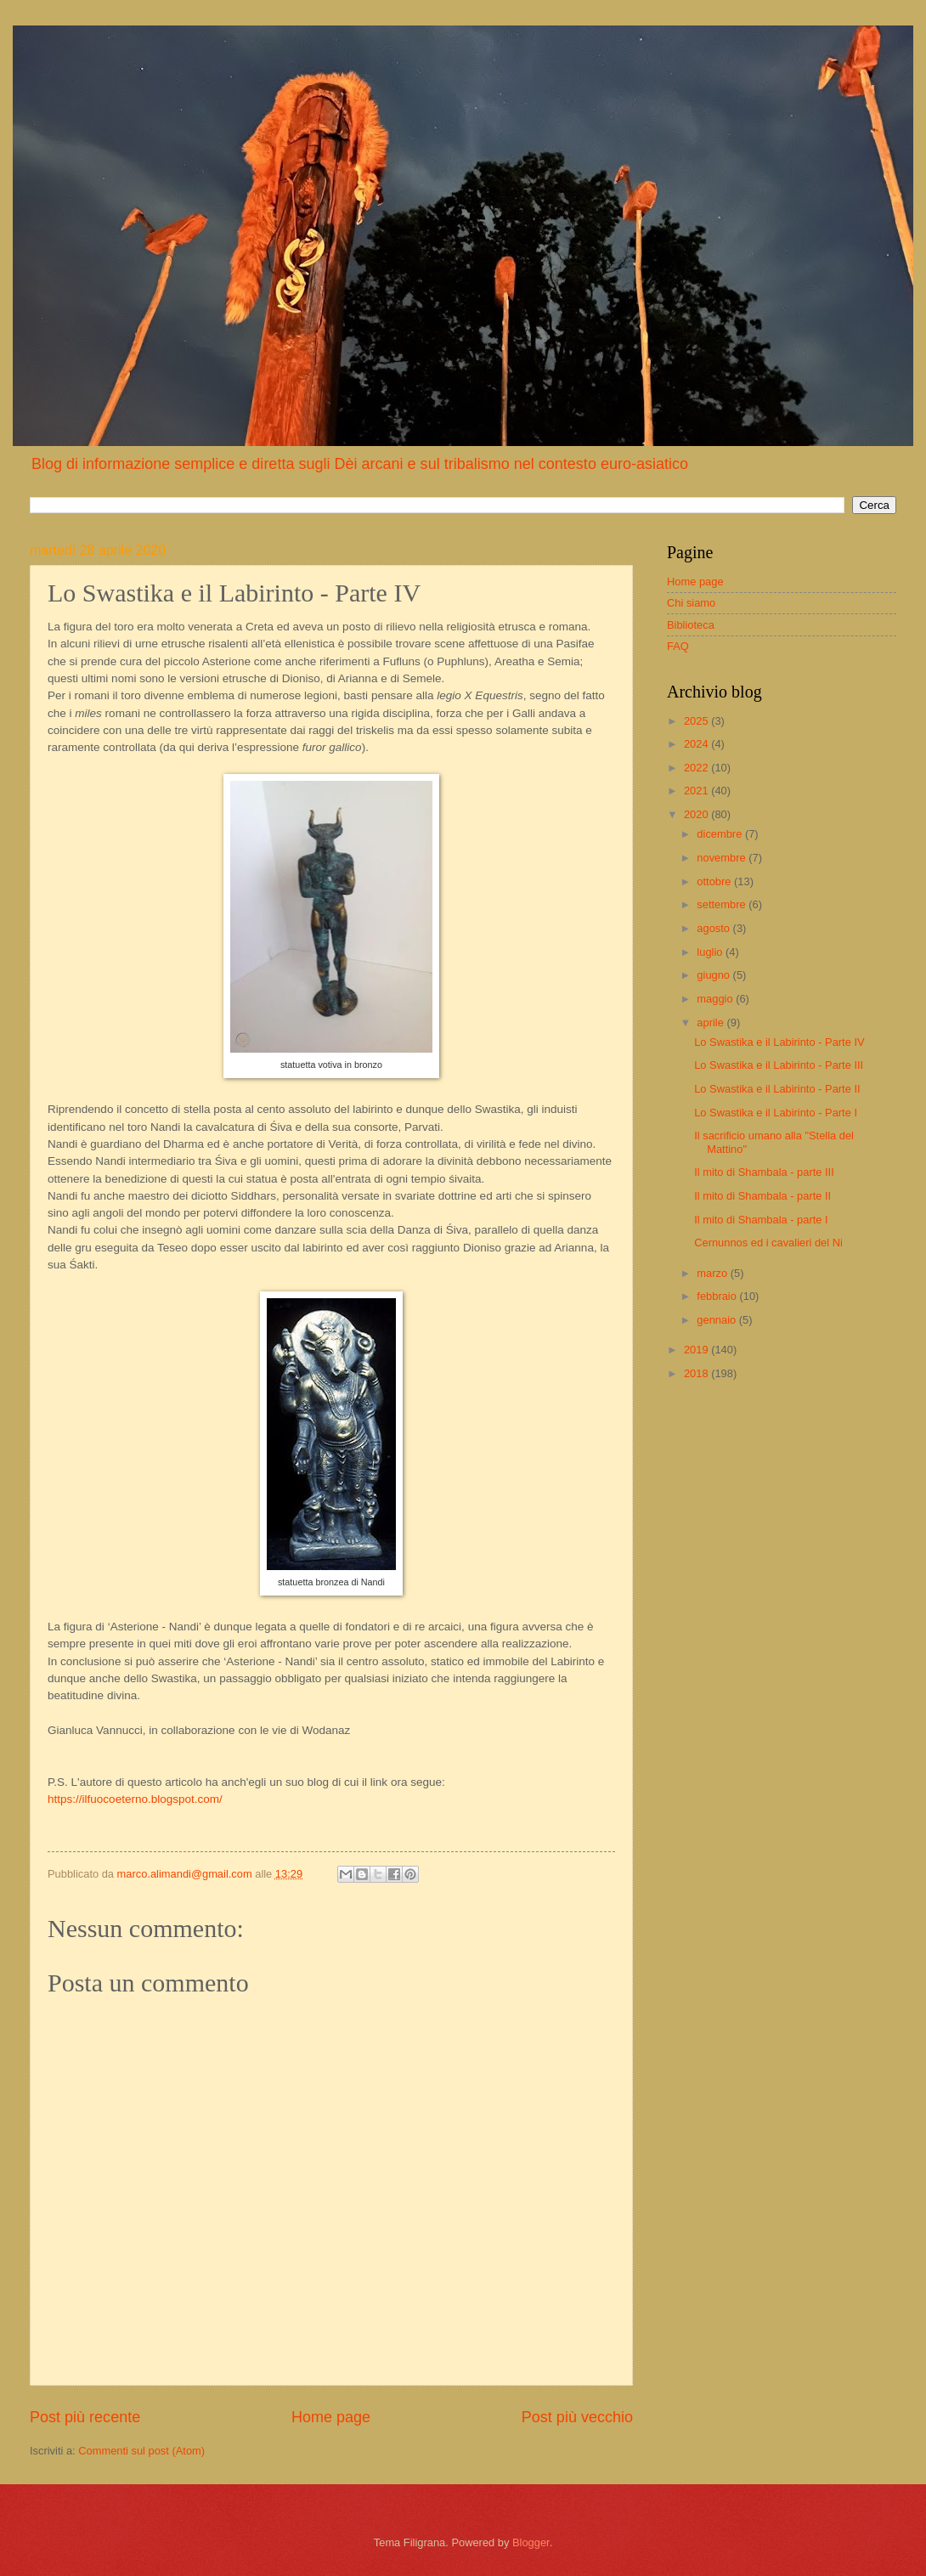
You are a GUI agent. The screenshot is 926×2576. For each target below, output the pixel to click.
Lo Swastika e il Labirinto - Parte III (778, 1065)
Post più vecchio (577, 2417)
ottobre (715, 881)
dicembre (721, 834)
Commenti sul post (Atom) (141, 2450)
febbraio (718, 1296)
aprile (711, 1022)
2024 (697, 743)
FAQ (678, 646)
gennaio (717, 1319)
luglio (711, 952)
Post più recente (85, 2417)
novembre (722, 857)
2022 (697, 767)
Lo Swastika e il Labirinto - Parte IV (779, 1042)
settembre (722, 904)
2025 (697, 721)
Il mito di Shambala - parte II (762, 1195)
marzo (713, 1273)
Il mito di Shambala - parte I (760, 1219)
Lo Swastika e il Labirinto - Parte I (775, 1112)
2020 (697, 814)
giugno (714, 975)
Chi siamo (691, 602)
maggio (716, 998)
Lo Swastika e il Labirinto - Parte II (777, 1088)
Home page (330, 2417)
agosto (714, 928)
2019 (697, 1349)
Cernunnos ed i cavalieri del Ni (768, 1242)
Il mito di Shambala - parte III (764, 1172)
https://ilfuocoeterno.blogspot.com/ (135, 1799)
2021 (697, 790)
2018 (697, 1373)
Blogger (531, 2542)
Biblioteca (690, 625)
